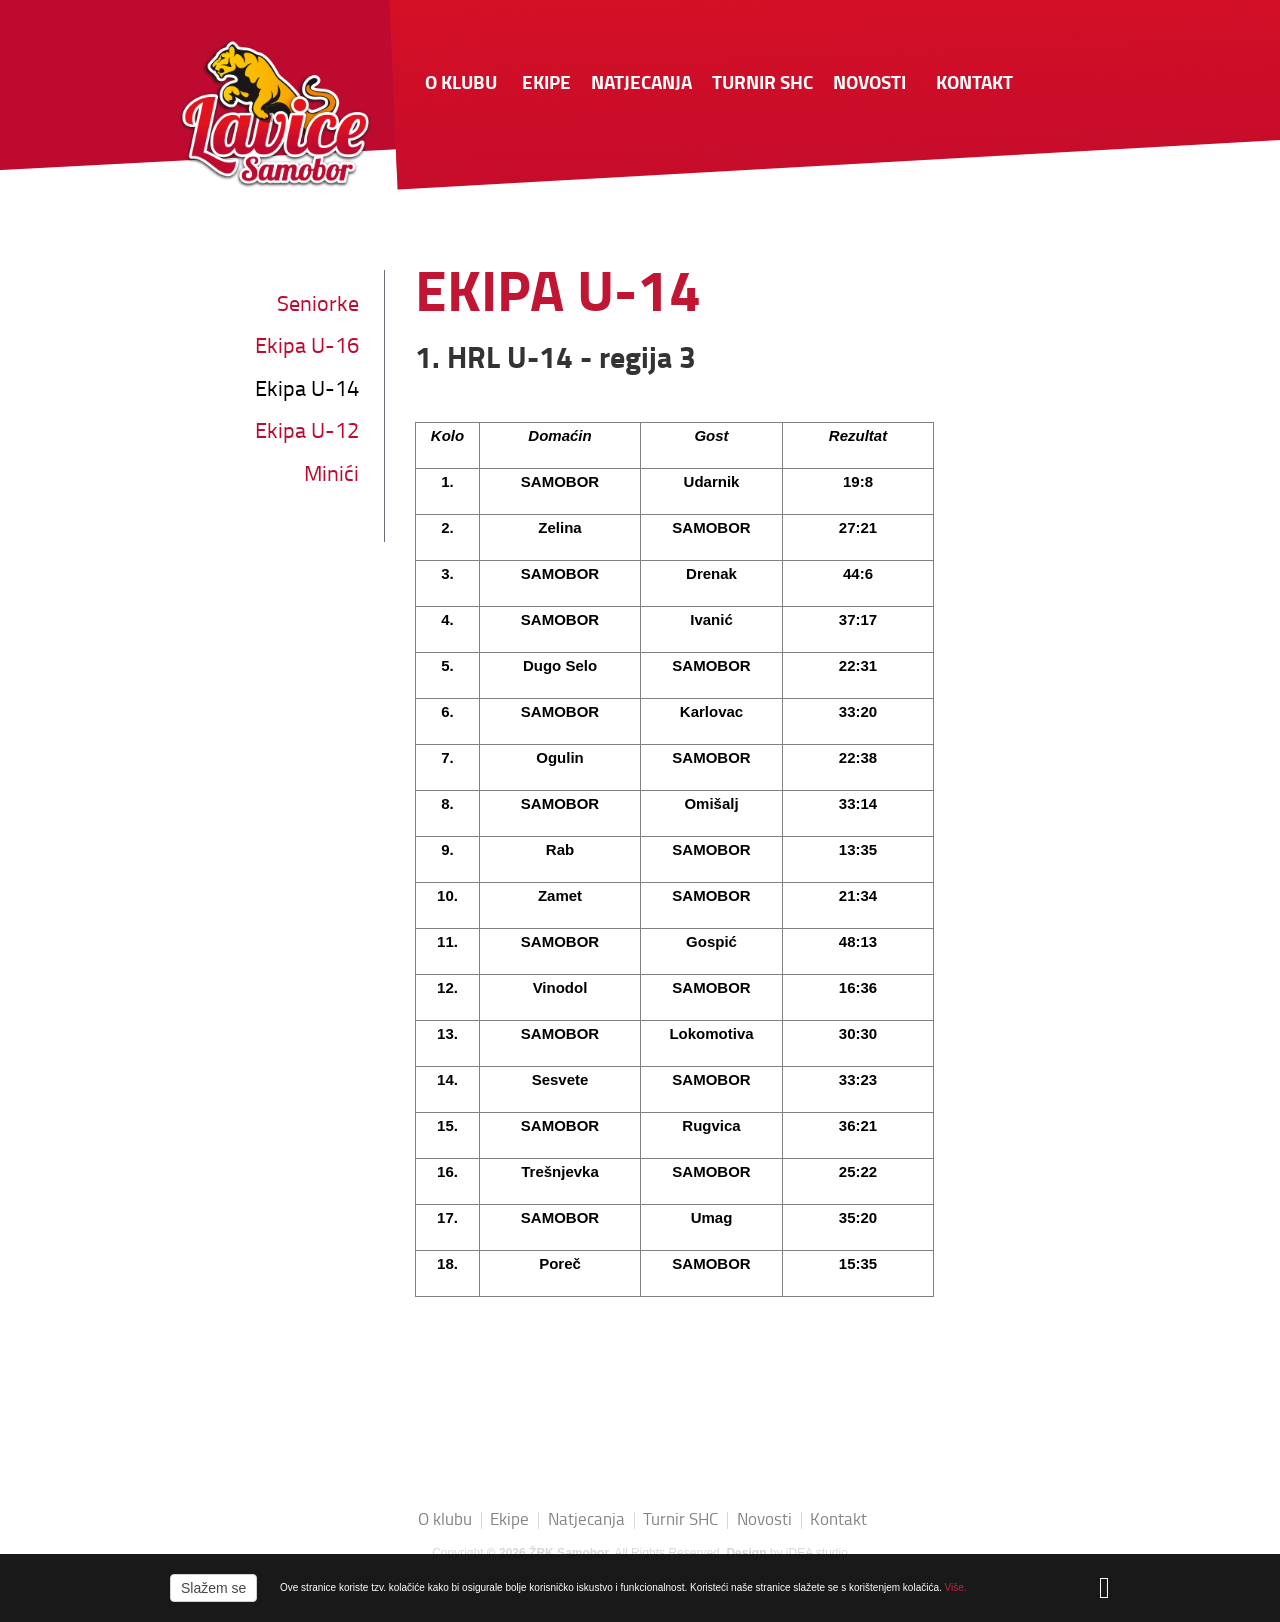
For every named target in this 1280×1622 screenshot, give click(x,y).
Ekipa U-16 (307, 347)
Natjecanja (641, 84)
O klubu (461, 84)
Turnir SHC (762, 84)
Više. (956, 1587)
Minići (331, 475)
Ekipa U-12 (307, 432)
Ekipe (546, 84)
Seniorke (318, 305)
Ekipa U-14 (307, 390)
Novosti (869, 84)
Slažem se (213, 1588)
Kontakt (974, 84)
